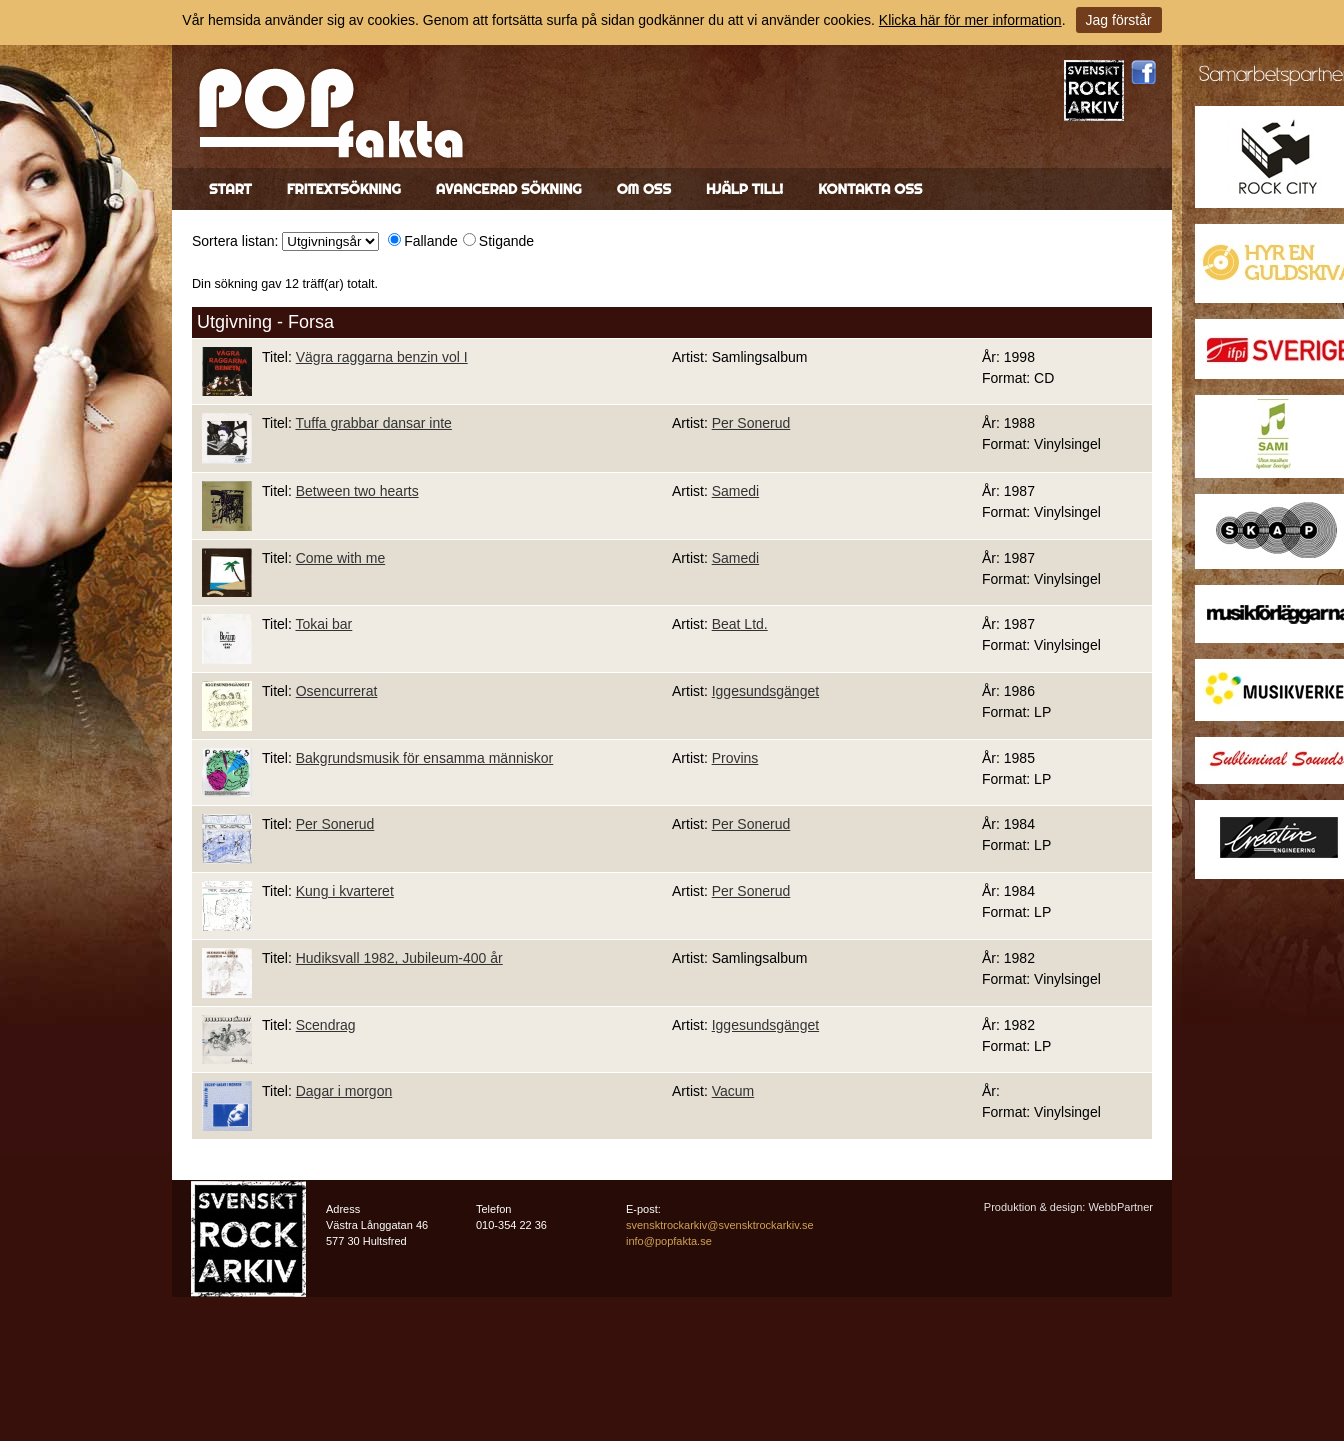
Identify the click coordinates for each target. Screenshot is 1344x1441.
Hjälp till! (744, 189)
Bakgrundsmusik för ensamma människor (425, 758)
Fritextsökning (344, 189)
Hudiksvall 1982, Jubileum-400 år (399, 958)
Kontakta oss (870, 189)
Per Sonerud (751, 423)
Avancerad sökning (509, 189)
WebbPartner (1120, 1207)
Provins (735, 758)
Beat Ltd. (740, 624)
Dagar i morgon (344, 1091)
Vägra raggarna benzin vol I (382, 357)
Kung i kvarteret (345, 891)
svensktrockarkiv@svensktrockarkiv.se (720, 1225)
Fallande (431, 241)
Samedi (735, 491)
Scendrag (326, 1025)
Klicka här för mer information (970, 20)
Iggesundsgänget (765, 691)
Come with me (340, 558)
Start (230, 189)
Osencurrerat (337, 691)
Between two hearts (357, 491)
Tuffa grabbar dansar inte (373, 423)
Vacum (733, 1091)
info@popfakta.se (669, 1241)
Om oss (644, 189)
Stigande (506, 241)
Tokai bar (323, 624)
